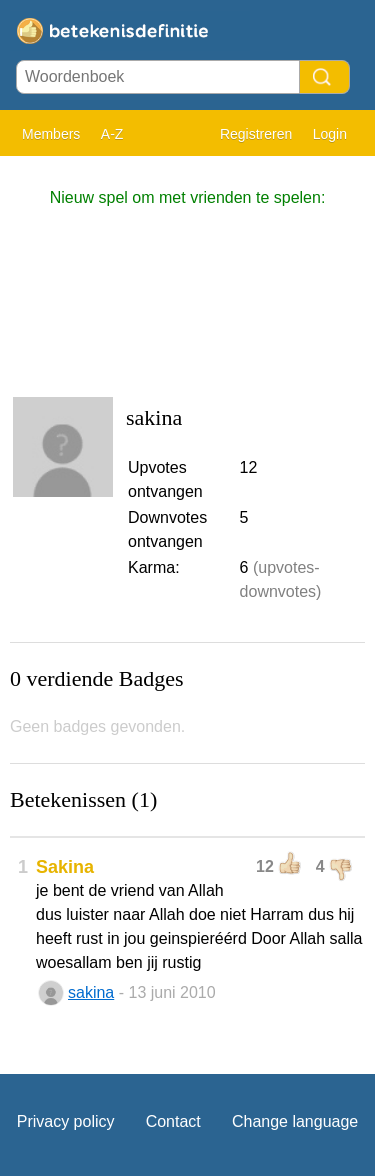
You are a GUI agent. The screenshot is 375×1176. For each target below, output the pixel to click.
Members (51, 134)
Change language (295, 1121)
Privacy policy (66, 1121)
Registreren (256, 134)
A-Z (112, 134)
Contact (173, 1121)
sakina (91, 992)
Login (330, 134)
